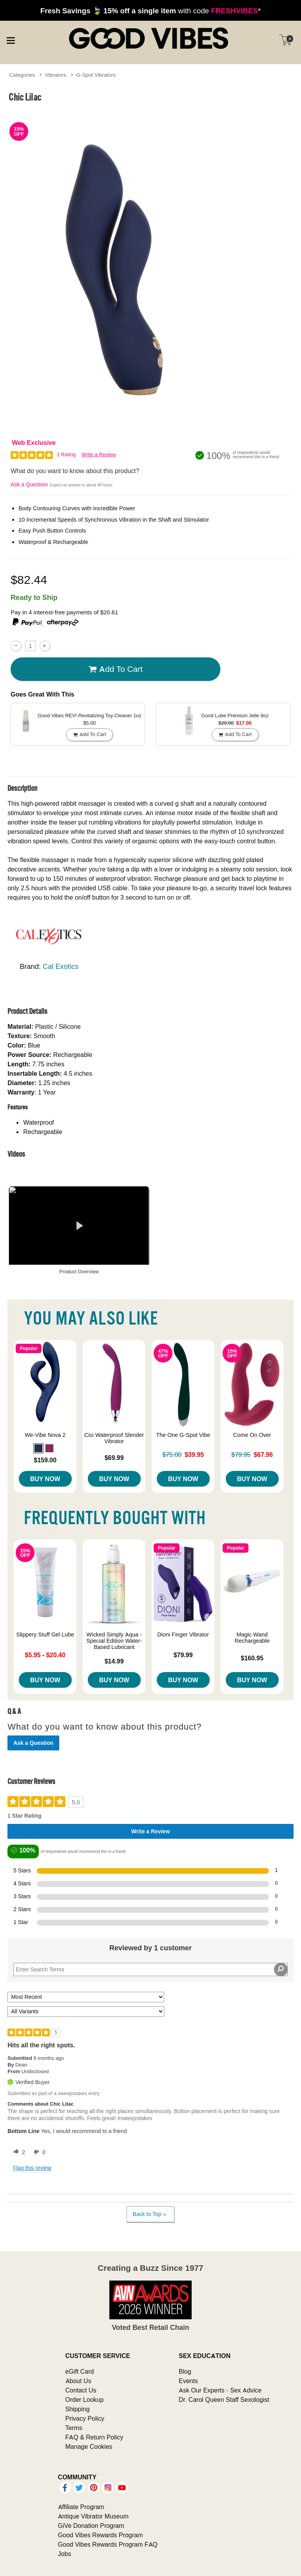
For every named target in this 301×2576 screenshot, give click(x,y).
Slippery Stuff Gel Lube (45, 1634)
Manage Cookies (88, 2446)
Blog (185, 2371)
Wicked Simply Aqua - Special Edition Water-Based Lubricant (114, 1641)
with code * (150, 10)
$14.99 (114, 1661)
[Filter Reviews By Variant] (85, 2011)
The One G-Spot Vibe (183, 1434)
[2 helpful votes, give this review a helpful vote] (17, 2152)
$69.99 (114, 1458)
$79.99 (183, 1655)
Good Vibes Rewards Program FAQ (108, 2544)
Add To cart (116, 669)
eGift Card (79, 2371)
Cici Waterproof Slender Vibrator (114, 1438)
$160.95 (252, 1658)
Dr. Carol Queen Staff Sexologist (224, 2399)
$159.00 (45, 1460)
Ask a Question (29, 484)
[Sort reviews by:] (85, 1997)
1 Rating (66, 454)
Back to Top (150, 2214)
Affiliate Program (81, 2507)
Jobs (64, 2554)
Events (188, 2381)
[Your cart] (285, 40)
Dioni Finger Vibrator (183, 1634)
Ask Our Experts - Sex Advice (220, 2390)
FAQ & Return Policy (94, 2437)
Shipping (77, 2409)
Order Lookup (84, 2399)
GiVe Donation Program (91, 2525)
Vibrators (55, 74)
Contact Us (80, 2390)
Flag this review (32, 2168)
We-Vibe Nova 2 (45, 1434)
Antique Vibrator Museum (93, 2516)
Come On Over (252, 1434)
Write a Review (99, 454)
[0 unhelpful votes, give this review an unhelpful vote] (38, 2152)
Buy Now (45, 1479)
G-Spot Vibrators (96, 74)
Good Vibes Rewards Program (100, 2535)
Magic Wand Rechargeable (252, 1637)
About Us (78, 2381)
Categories (22, 74)
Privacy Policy (85, 2418)
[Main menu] (10, 39)
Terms (74, 2428)
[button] (38, 1448)
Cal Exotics (60, 966)
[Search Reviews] (150, 1969)
